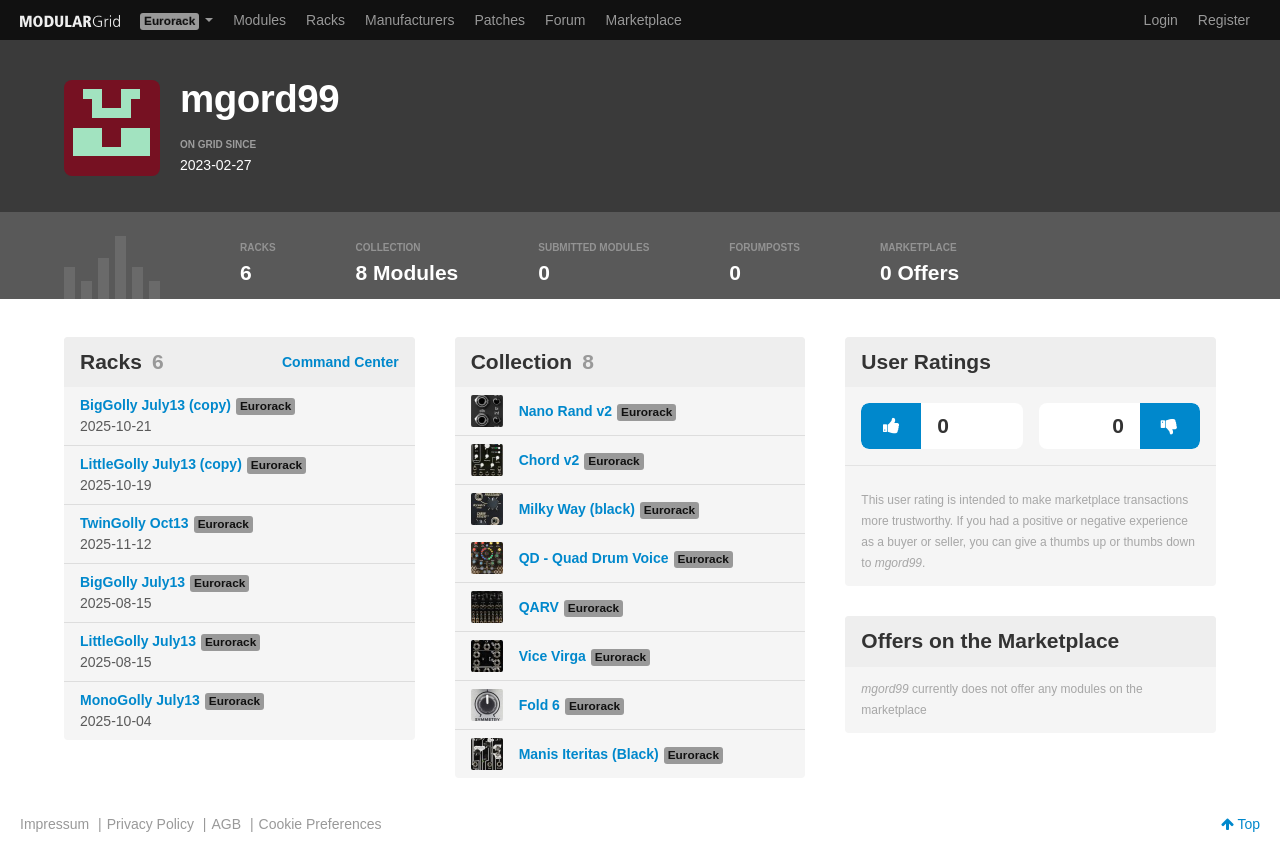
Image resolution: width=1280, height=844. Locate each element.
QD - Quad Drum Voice (594, 558)
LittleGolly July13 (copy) (161, 464)
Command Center (340, 362)
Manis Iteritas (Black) (589, 754)
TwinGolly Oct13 (134, 523)
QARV (539, 607)
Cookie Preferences (320, 824)
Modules (259, 20)
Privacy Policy (150, 824)
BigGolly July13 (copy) (155, 405)
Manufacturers (409, 20)
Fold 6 (539, 705)
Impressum (54, 824)
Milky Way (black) (577, 509)
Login (1161, 20)
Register (1224, 20)
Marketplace (644, 20)
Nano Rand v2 (565, 411)
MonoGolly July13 (140, 700)
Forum (565, 20)
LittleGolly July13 (138, 641)
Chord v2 (549, 460)
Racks (325, 20)
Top (1240, 824)
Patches (499, 20)
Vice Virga (552, 656)
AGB (226, 824)
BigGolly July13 (132, 582)
